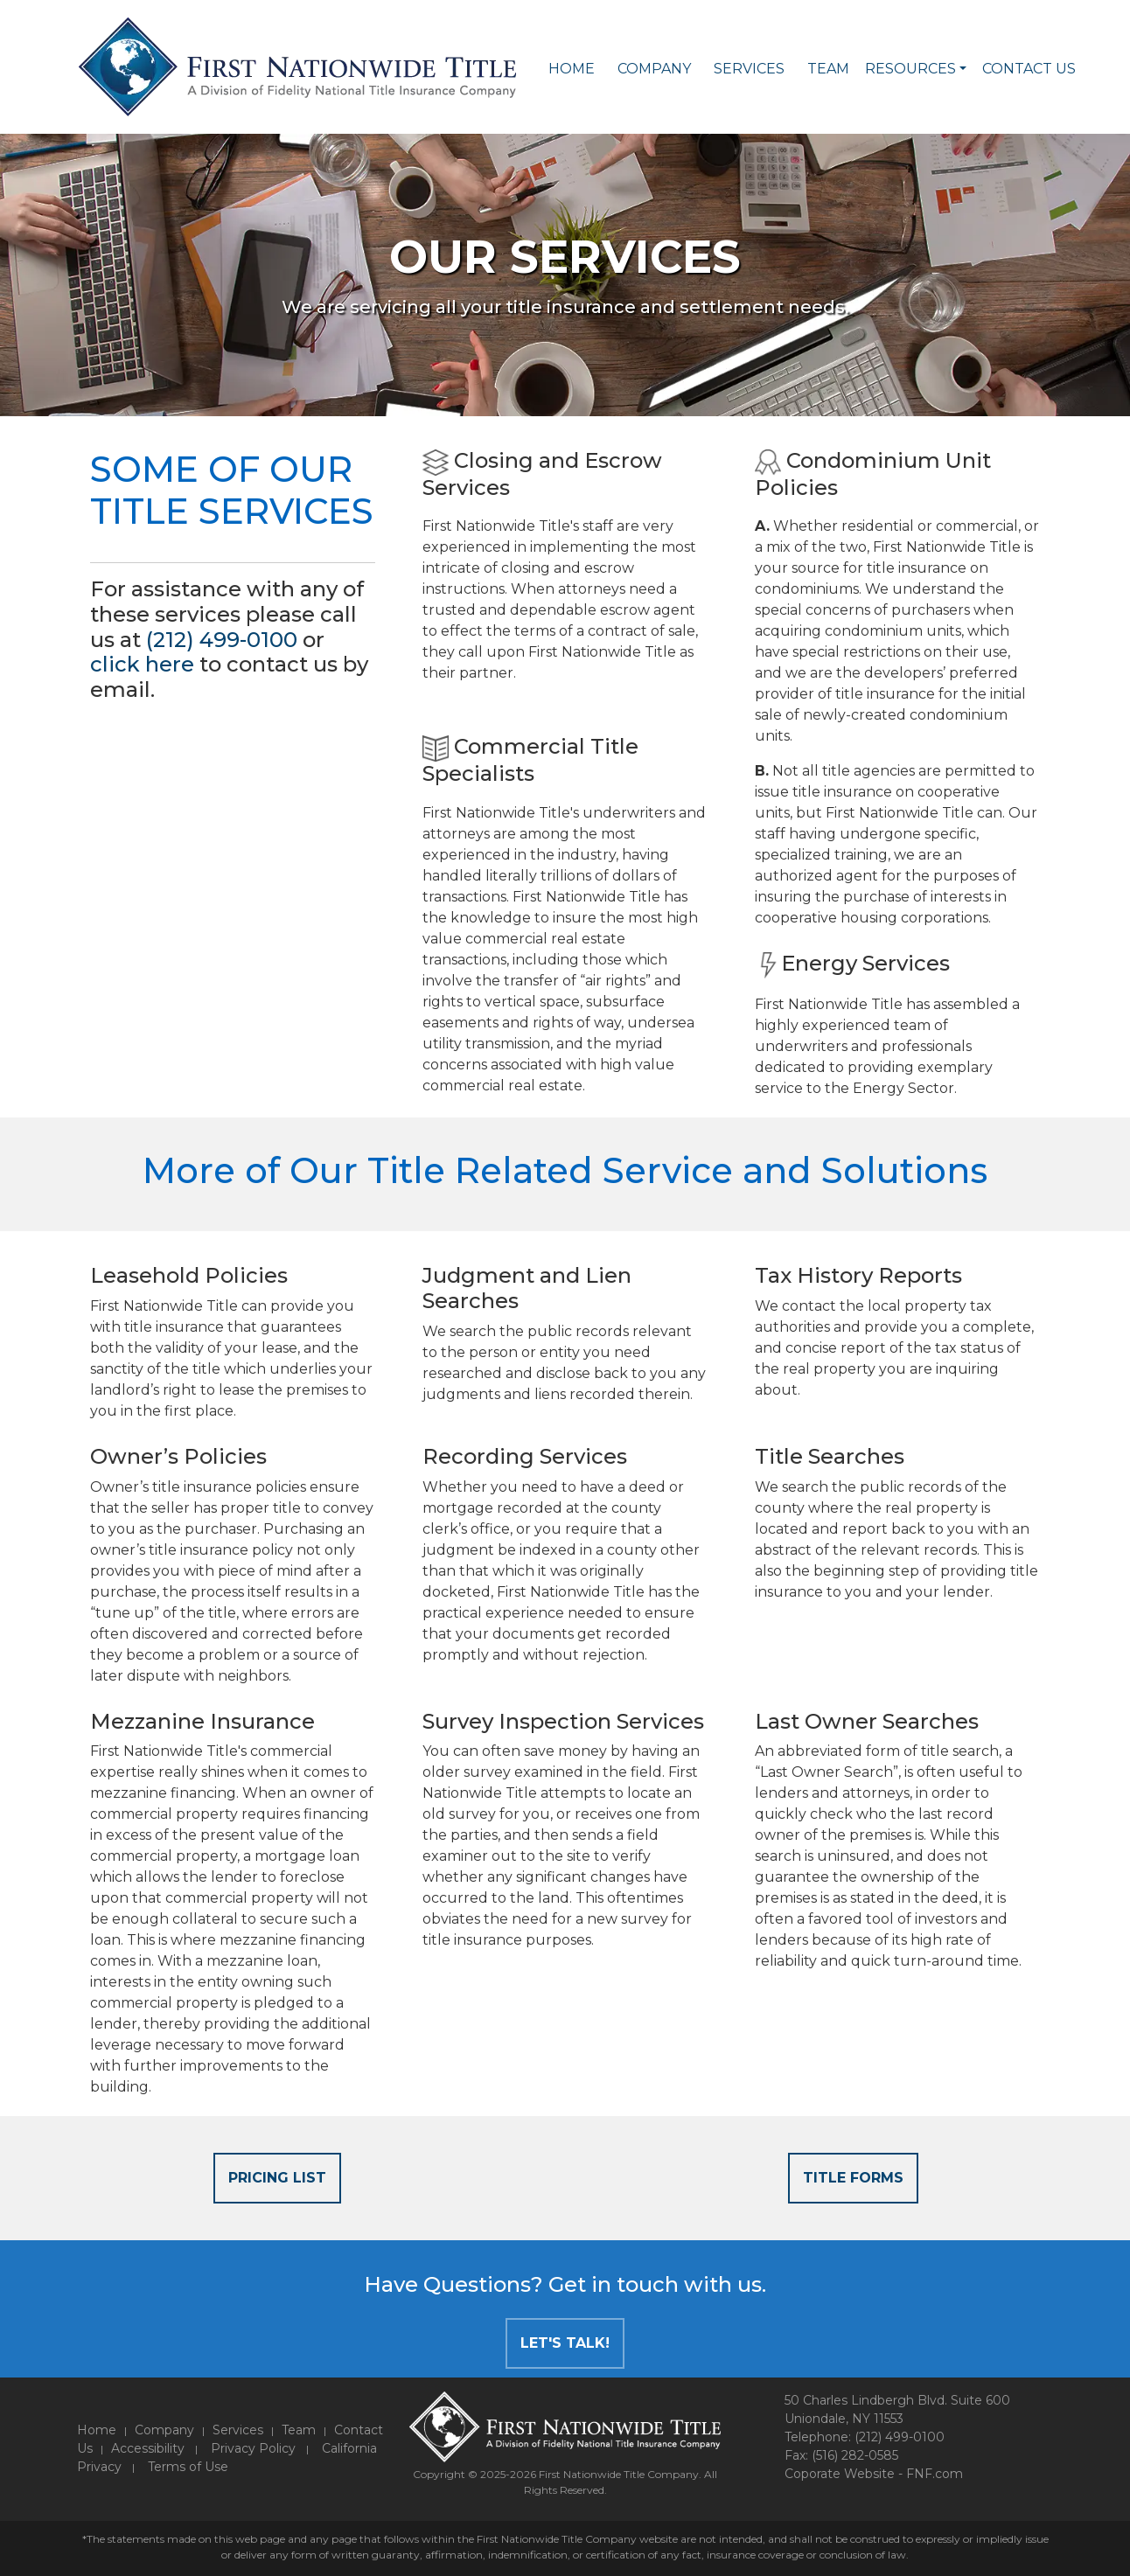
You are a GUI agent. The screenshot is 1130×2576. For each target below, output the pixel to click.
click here (142, 664)
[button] (962, 69)
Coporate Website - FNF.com (874, 2474)
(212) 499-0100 (221, 639)
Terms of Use (188, 2467)
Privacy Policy (253, 2448)
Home (571, 68)
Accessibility (148, 2448)
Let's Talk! (565, 2343)
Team (828, 68)
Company (654, 68)
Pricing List (277, 2177)
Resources (910, 68)
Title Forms (853, 2177)
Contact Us (1029, 68)
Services (749, 68)
